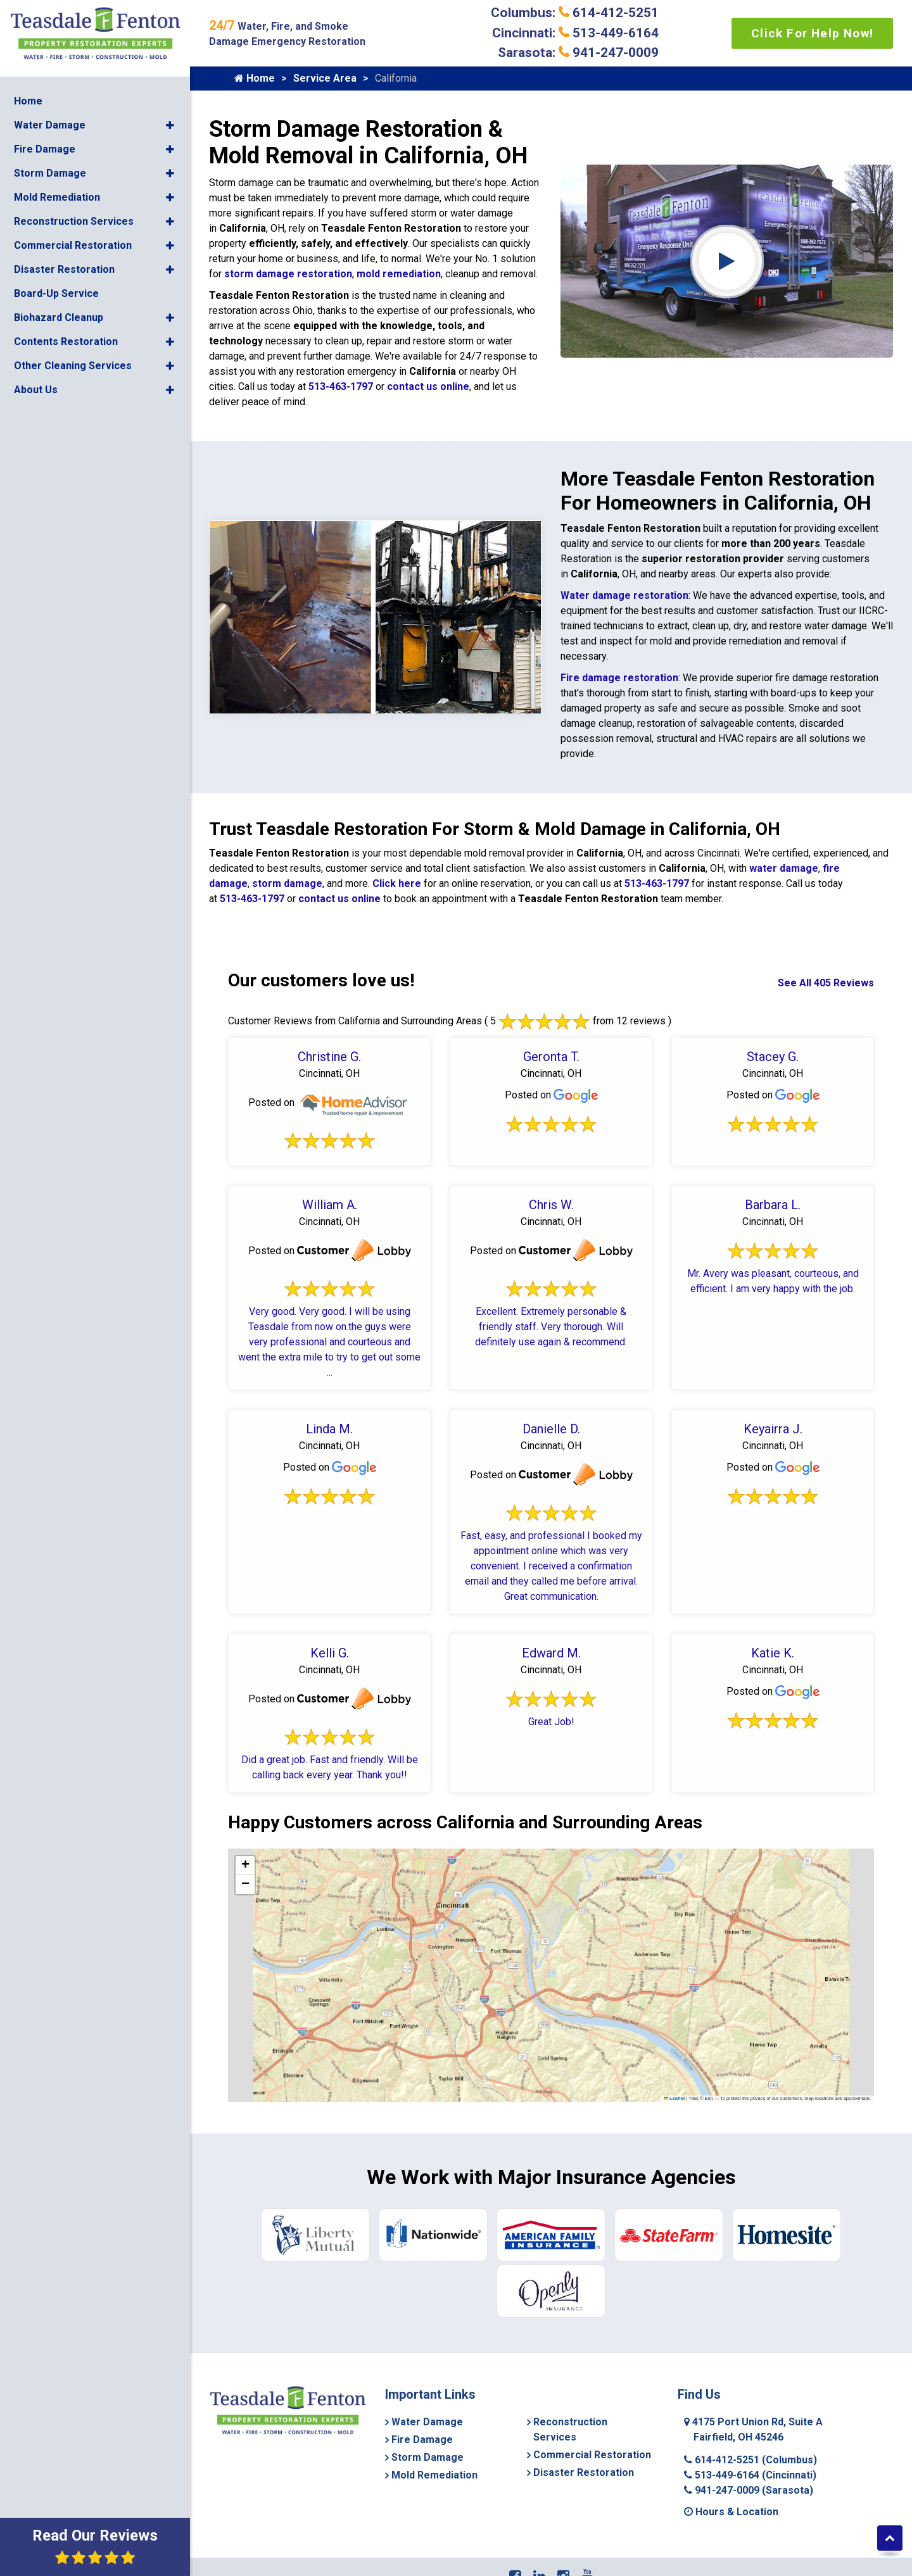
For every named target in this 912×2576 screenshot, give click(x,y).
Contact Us (569, 2539)
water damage (783, 868)
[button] (170, 123)
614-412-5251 (750, 2399)
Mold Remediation (57, 195)
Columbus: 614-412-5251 (575, 12)
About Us (36, 388)
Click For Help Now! (812, 33)
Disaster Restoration (64, 267)
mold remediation (399, 274)
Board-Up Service (56, 292)
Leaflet (674, 2098)
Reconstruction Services (74, 219)
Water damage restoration (624, 595)
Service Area (325, 78)
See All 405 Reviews (826, 983)
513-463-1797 (340, 386)
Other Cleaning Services (73, 364)
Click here (396, 883)
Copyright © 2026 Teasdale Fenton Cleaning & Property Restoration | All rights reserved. (555, 2555)
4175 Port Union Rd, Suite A (753, 2368)
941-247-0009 (748, 2429)
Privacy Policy (628, 2539)
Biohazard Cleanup (58, 316)
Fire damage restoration (619, 678)
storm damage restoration (288, 274)
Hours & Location (731, 2451)
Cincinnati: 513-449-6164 (575, 33)
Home (28, 99)
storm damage (287, 883)
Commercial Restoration (73, 243)
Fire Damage (44, 147)
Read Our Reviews (95, 2546)
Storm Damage (50, 171)
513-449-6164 (750, 2414)
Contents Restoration (66, 340)
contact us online (428, 386)
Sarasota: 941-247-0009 (578, 52)
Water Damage (50, 123)
